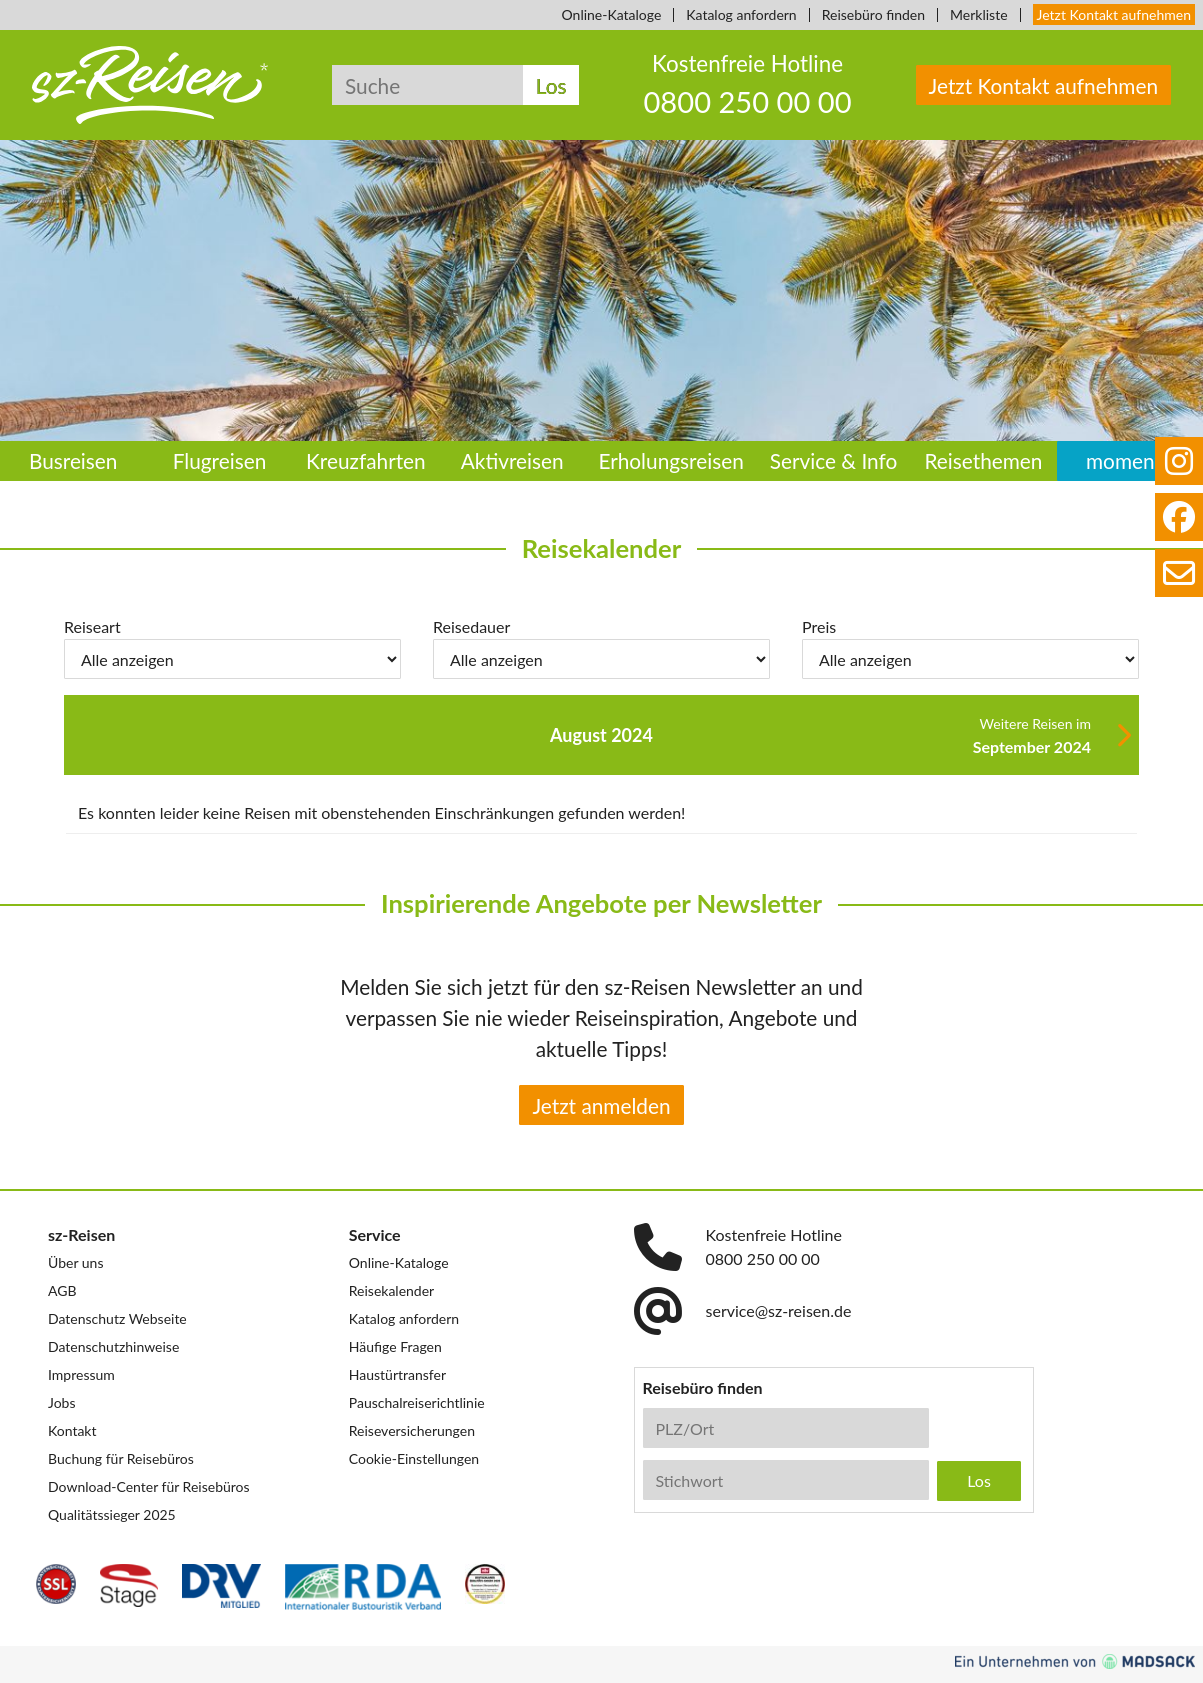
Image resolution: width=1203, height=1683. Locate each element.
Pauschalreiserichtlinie (417, 1402)
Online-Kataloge (612, 14)
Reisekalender (391, 1290)
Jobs (62, 1402)
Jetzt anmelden (601, 1105)
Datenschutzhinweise (113, 1346)
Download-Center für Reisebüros (149, 1486)
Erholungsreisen (670, 460)
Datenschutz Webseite (117, 1318)
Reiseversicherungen (412, 1430)
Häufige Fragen (395, 1346)
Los (551, 85)
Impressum (81, 1374)
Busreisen (73, 460)
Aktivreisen (512, 460)
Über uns (75, 1262)
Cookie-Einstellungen (414, 1458)
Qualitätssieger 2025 (112, 1514)
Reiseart (92, 626)
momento (1130, 460)
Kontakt (72, 1430)
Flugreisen (220, 460)
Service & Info (834, 460)
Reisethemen (983, 460)
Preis (819, 626)
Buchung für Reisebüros (121, 1458)
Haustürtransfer (397, 1374)
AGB (62, 1290)
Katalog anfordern (741, 14)
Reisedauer (471, 626)
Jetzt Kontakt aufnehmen (1114, 14)
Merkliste (978, 14)
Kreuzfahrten (366, 460)
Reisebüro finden (873, 14)
